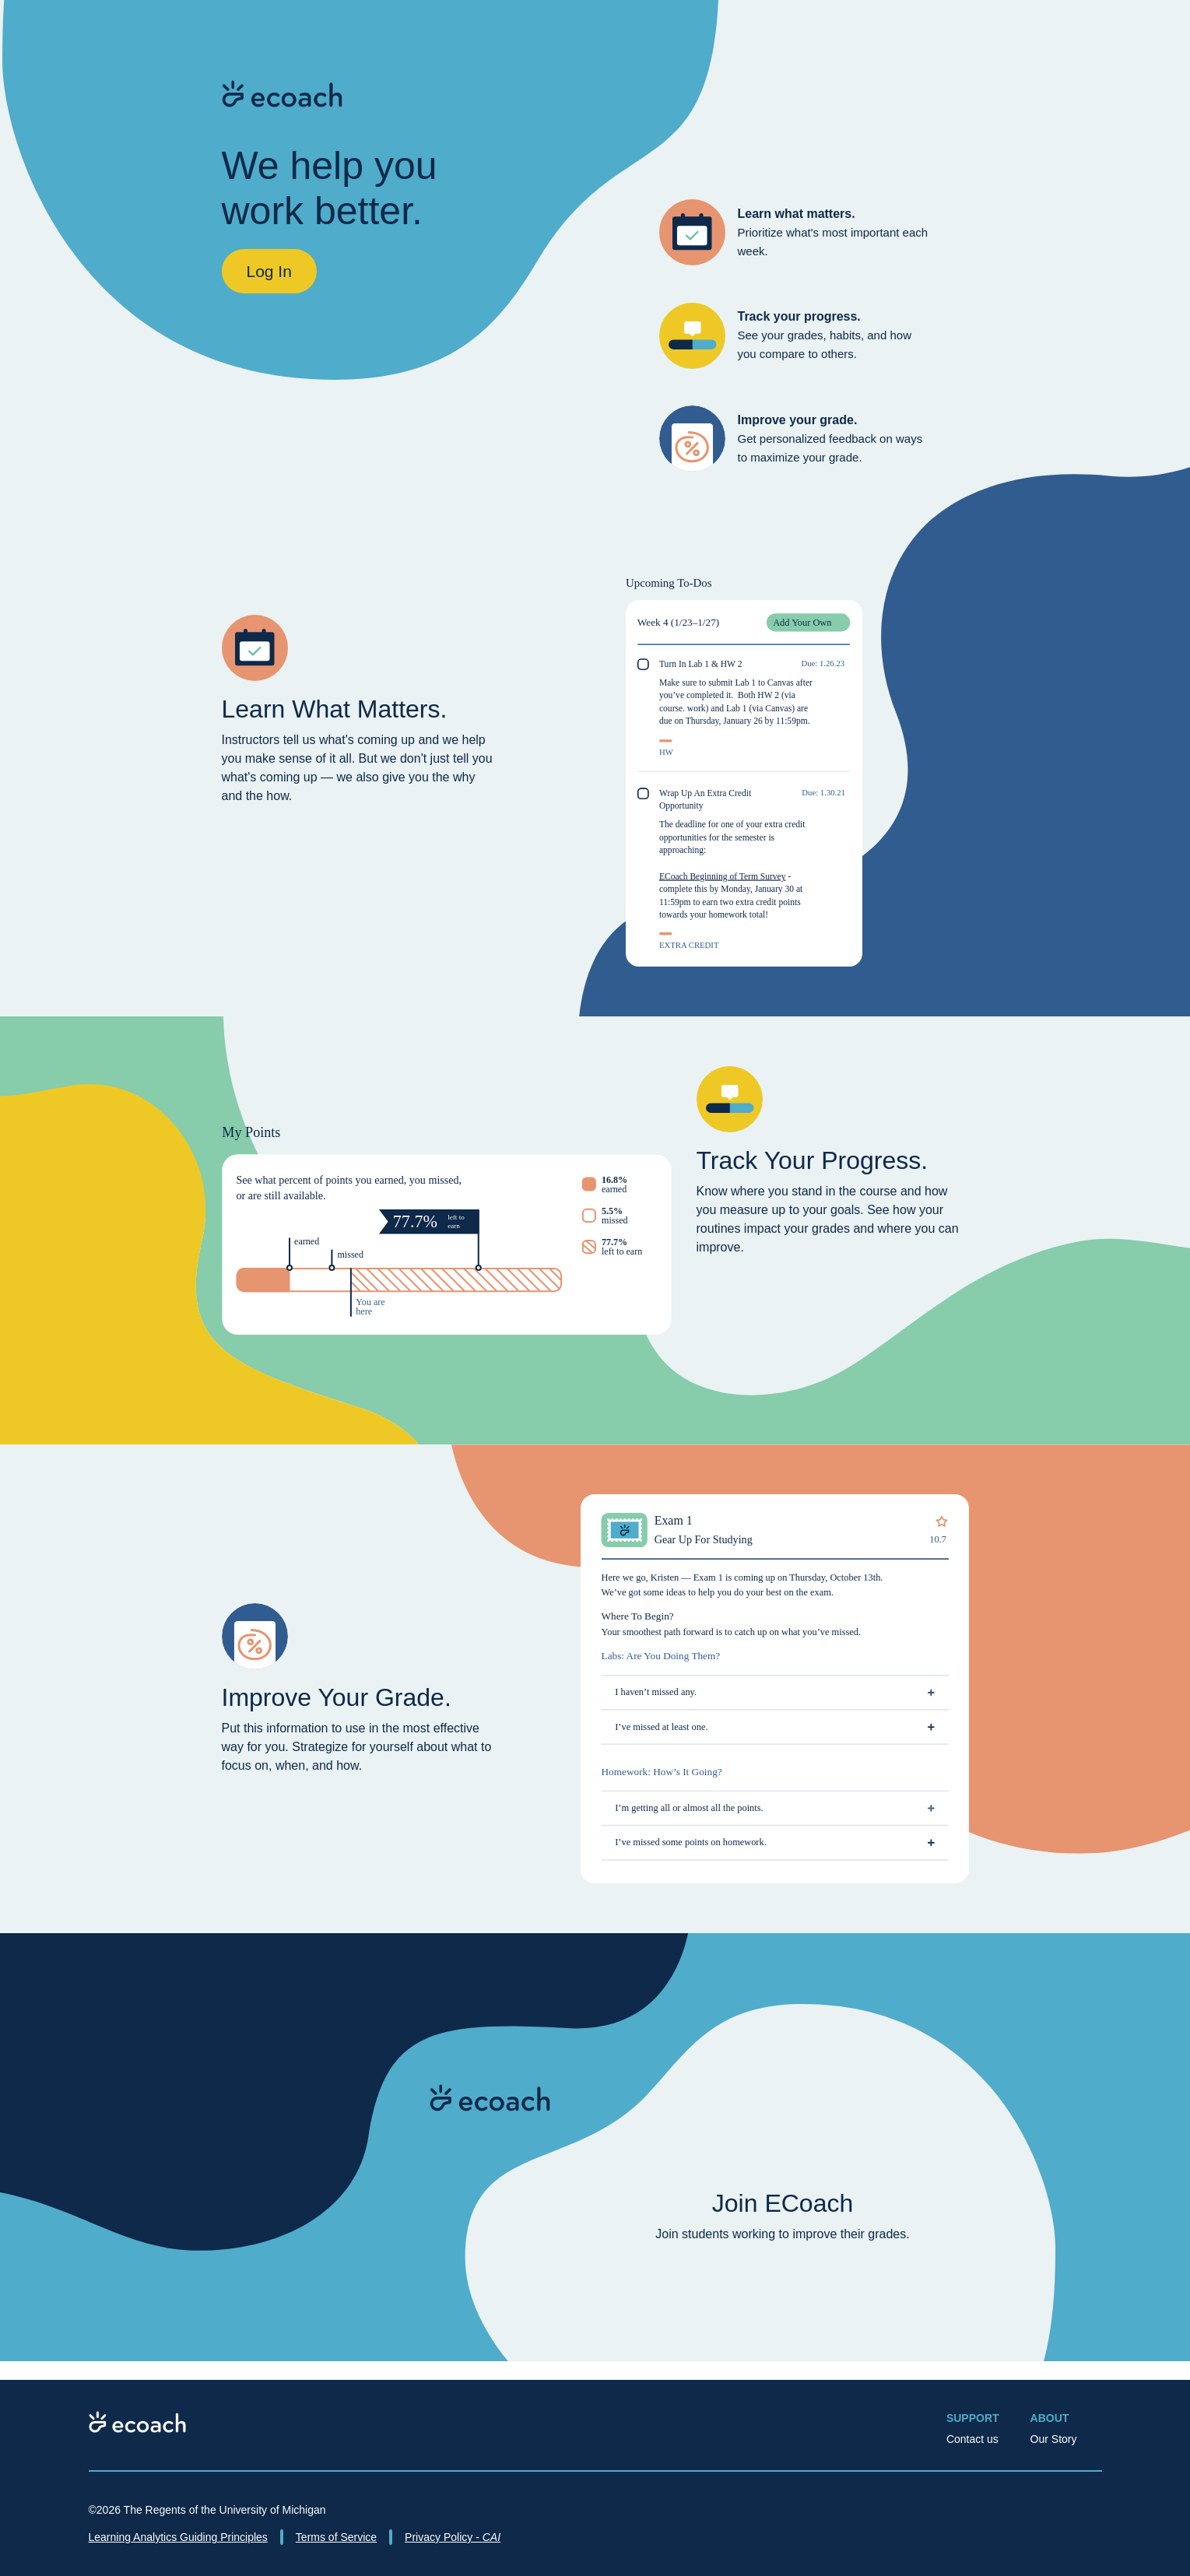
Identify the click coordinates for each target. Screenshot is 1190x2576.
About (1049, 2418)
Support (972, 2418)
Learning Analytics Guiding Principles (178, 2537)
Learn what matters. (796, 213)
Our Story (1053, 2439)
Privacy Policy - (452, 2537)
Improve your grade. (798, 419)
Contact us (972, 2439)
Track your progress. (799, 316)
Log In (269, 271)
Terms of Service (336, 2537)
